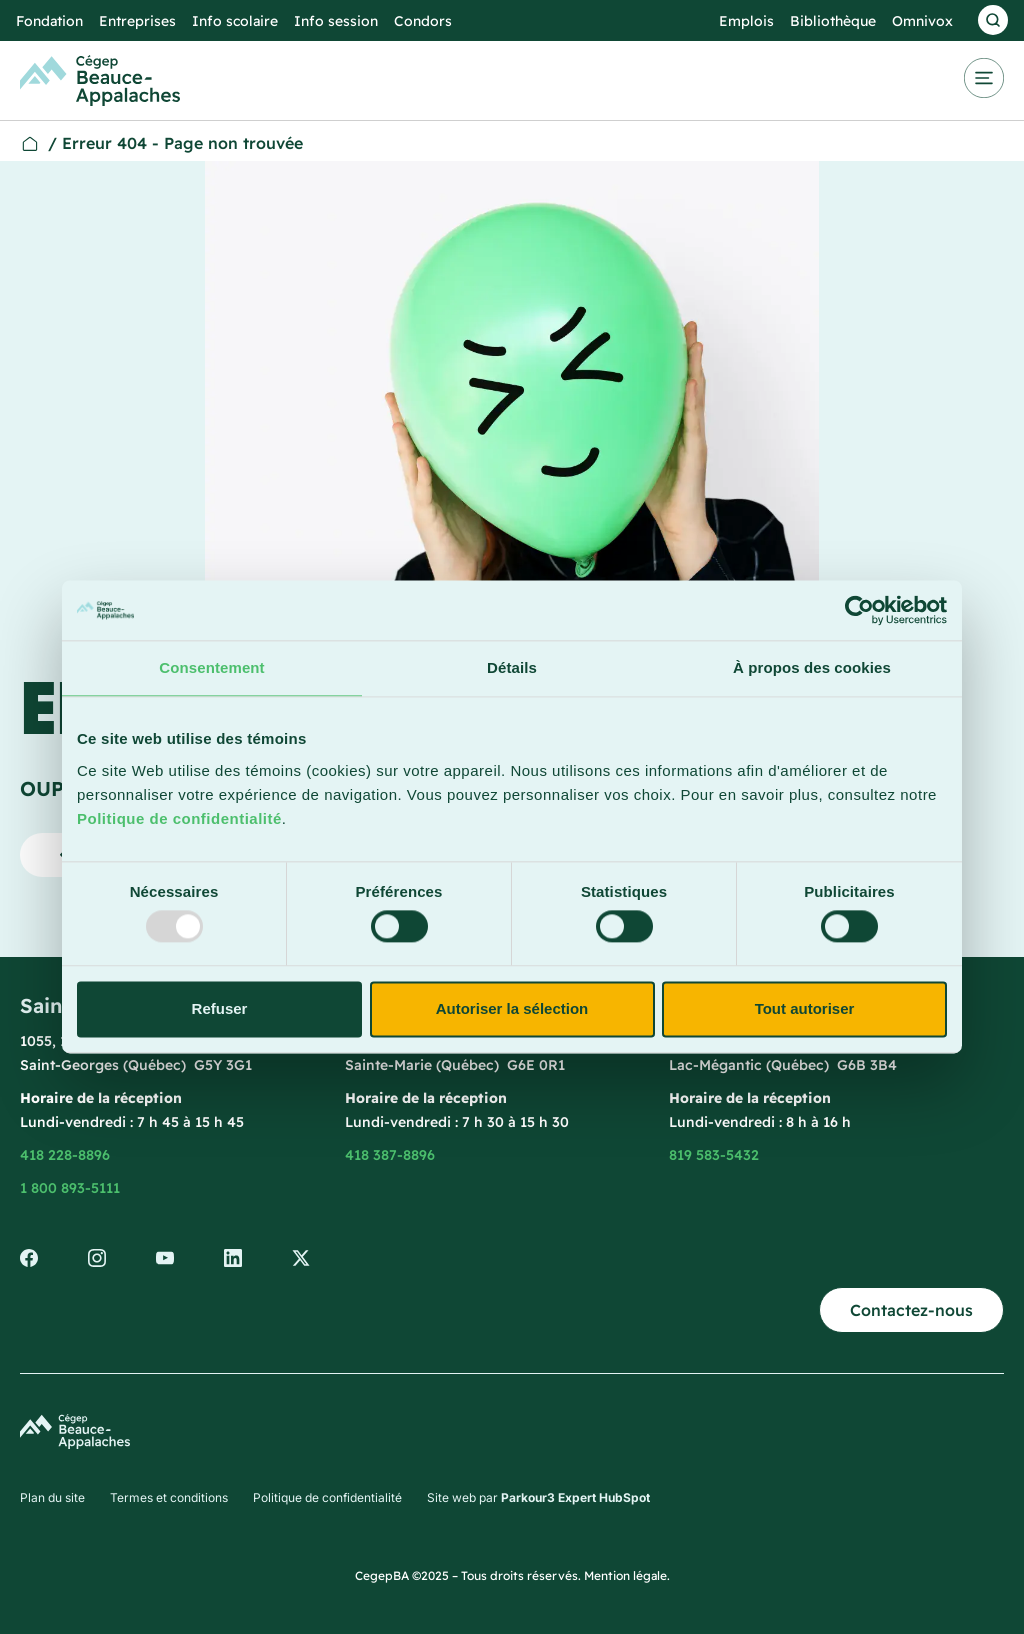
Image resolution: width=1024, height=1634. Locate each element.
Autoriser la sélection (512, 1008)
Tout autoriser (805, 1008)
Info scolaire (235, 21)
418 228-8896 (65, 1155)
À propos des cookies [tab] (812, 667)
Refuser (220, 1008)
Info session (336, 21)
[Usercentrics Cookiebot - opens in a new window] (859, 610)
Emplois (746, 21)
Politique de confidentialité (179, 818)
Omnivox (922, 21)
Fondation (49, 21)
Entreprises (137, 21)
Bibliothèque (833, 21)
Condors (423, 21)
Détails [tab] (512, 667)
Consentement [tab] (211, 667)
